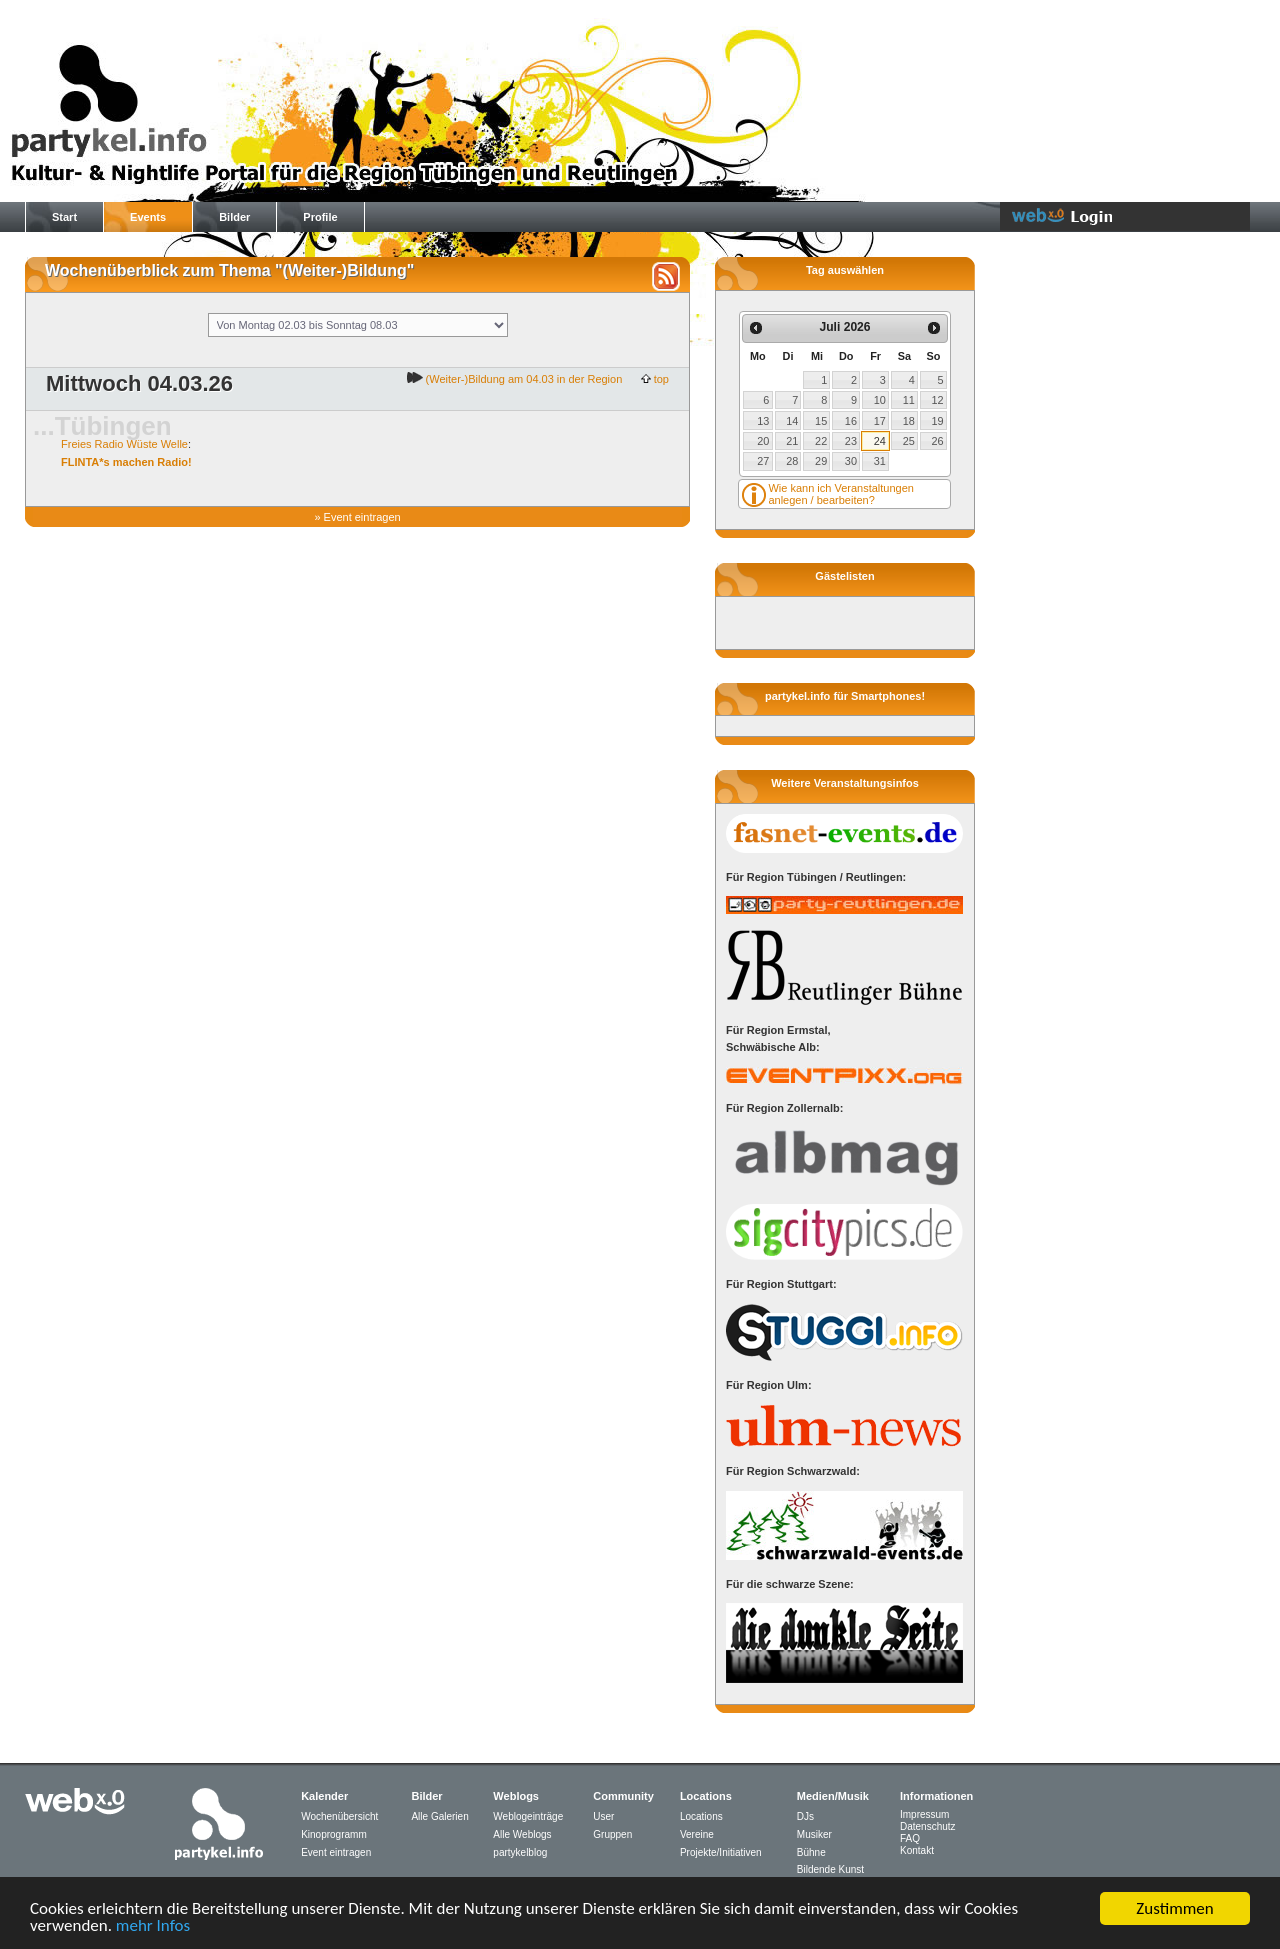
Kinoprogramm (334, 1834)
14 (792, 421)
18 (909, 421)
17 (880, 421)
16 (851, 421)
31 (880, 461)
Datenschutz (928, 1826)
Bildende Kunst (830, 1869)
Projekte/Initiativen (721, 1852)
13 (763, 421)
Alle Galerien (439, 1816)
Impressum (924, 1814)
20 (763, 441)
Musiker (814, 1834)
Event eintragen (362, 517)
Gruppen (612, 1834)
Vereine (697, 1834)
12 (938, 400)
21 (792, 441)
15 (821, 421)
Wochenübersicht (339, 1816)
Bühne (811, 1852)
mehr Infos (153, 1929)
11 (909, 400)
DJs (805, 1816)
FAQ (910, 1838)
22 (821, 441)
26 (938, 441)
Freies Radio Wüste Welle (124, 444)
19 (938, 421)
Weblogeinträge (528, 1816)
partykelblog (520, 1852)
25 (909, 441)
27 (763, 461)
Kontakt (917, 1850)
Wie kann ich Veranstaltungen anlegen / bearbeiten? (841, 494)
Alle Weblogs (522, 1834)
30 (851, 461)
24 (880, 441)
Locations (701, 1816)
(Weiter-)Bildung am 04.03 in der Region (523, 379)
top (660, 379)
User (603, 1816)
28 (792, 461)
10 (880, 400)
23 (851, 441)
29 (821, 461)
